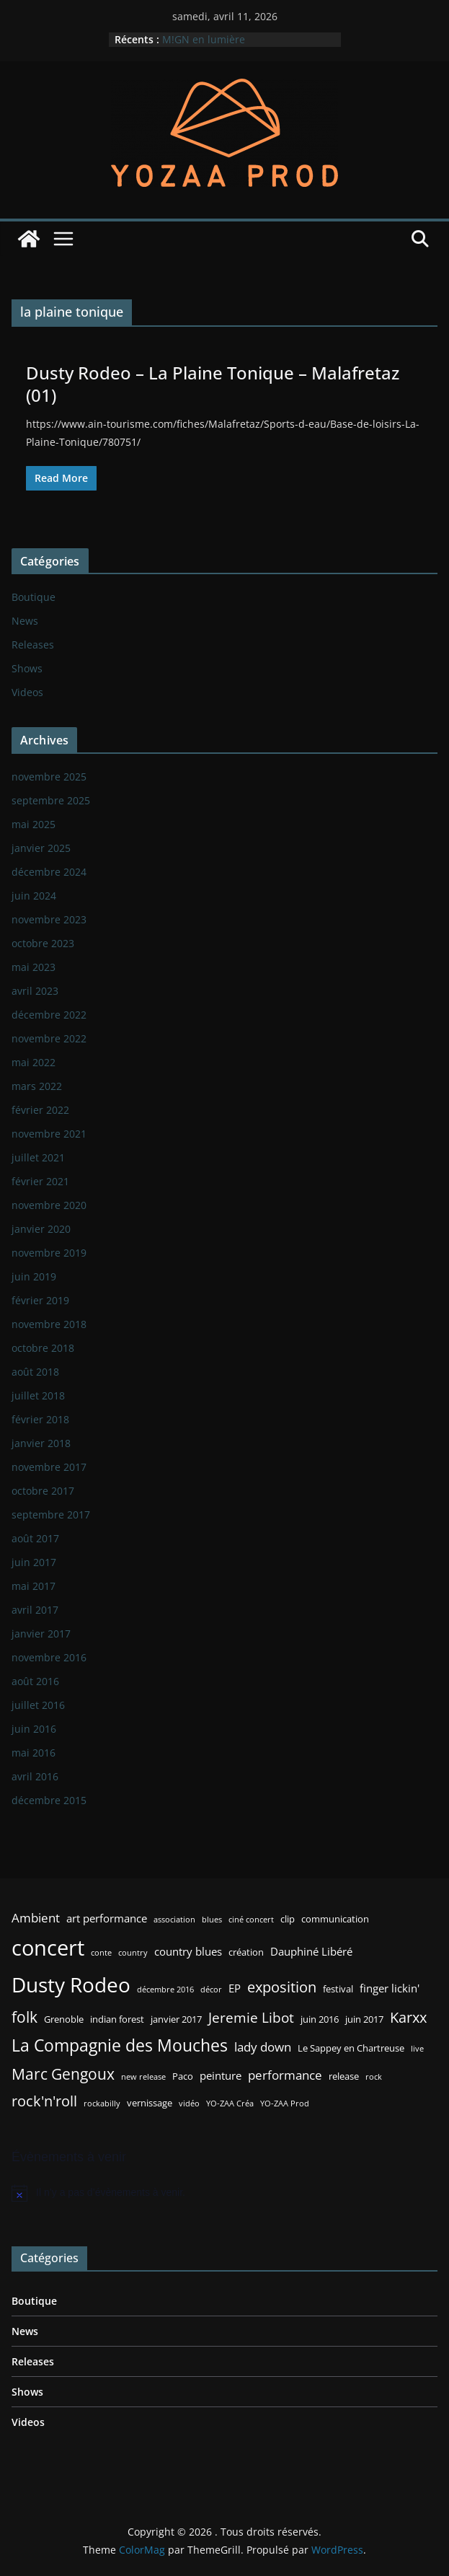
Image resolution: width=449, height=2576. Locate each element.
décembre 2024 (49, 872)
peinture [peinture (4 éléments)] (220, 2075)
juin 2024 (34, 895)
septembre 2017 (51, 1514)
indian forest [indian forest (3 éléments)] (117, 2019)
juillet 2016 (38, 1705)
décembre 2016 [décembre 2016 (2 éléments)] (165, 1989)
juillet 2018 (38, 1395)
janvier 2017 (41, 1633)
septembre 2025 (51, 800)
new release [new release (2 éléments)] (143, 2077)
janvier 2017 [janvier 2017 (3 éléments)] (176, 2019)
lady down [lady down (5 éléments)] (262, 2047)
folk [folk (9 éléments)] (24, 2016)
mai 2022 (33, 1062)
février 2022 (40, 1110)
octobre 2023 (43, 943)
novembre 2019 (49, 1253)
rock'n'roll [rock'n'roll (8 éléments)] (44, 2101)
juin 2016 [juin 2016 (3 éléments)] (320, 2019)
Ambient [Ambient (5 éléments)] (36, 1917)
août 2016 (35, 1681)
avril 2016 (35, 1776)
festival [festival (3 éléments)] (338, 1988)
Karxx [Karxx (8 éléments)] (408, 2017)
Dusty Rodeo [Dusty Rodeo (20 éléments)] (71, 1984)
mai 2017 (33, 1586)
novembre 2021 (49, 1133)
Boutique (33, 597)
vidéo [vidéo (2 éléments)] (189, 2103)
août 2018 (35, 1372)
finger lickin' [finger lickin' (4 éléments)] (389, 1988)
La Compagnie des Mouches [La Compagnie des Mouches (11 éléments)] (120, 2045)
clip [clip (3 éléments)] (287, 1918)
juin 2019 (34, 1276)
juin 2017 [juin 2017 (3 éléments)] (364, 2019)
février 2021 (40, 1181)
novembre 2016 (49, 1657)
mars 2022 (37, 1086)
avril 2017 (35, 1610)
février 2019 (40, 1300)
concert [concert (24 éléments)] (48, 1947)
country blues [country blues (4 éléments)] (188, 1951)
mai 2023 (33, 967)
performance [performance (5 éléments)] (285, 2075)
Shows (27, 668)
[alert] (224, 2193)
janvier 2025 (41, 848)
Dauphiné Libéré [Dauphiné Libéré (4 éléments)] (311, 1951)
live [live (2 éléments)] (417, 2049)
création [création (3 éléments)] (246, 1952)
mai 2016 (33, 1752)
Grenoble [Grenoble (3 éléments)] (64, 2019)
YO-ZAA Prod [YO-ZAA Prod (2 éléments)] (284, 2103)
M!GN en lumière (203, 39)
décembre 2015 (49, 1800)
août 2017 (35, 1538)
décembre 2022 (49, 1014)
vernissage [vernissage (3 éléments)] (149, 2102)
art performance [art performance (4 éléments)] (106, 1918)
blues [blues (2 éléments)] (212, 1920)
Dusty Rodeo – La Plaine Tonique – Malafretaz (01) (212, 384)
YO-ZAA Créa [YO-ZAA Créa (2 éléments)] (230, 2103)
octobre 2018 (43, 1348)
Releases (33, 644)
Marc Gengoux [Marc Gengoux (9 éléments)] (63, 2073)
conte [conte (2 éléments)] (101, 1953)
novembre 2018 (49, 1324)
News (25, 621)
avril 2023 (35, 991)
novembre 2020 (49, 1205)
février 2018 (40, 1419)
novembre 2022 (49, 1038)
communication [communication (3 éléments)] (335, 1918)
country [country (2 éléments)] (133, 1953)
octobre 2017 (43, 1491)
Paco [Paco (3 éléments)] (182, 2076)
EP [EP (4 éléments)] (234, 1988)
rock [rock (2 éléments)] (373, 2077)
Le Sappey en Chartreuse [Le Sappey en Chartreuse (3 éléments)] (351, 2047)
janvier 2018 (41, 1443)
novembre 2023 (49, 919)
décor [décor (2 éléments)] (211, 1989)
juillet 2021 (38, 1157)
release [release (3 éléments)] (344, 2076)
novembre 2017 (49, 1467)
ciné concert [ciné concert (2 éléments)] (251, 1920)
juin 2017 (34, 1562)
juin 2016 (34, 1729)
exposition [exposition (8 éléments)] (281, 1987)
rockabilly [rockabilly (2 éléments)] (102, 2103)
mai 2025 (33, 824)
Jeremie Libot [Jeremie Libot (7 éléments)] (251, 2017)
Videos (27, 692)
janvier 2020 (41, 1229)
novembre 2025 (49, 776)
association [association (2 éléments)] (174, 1920)
